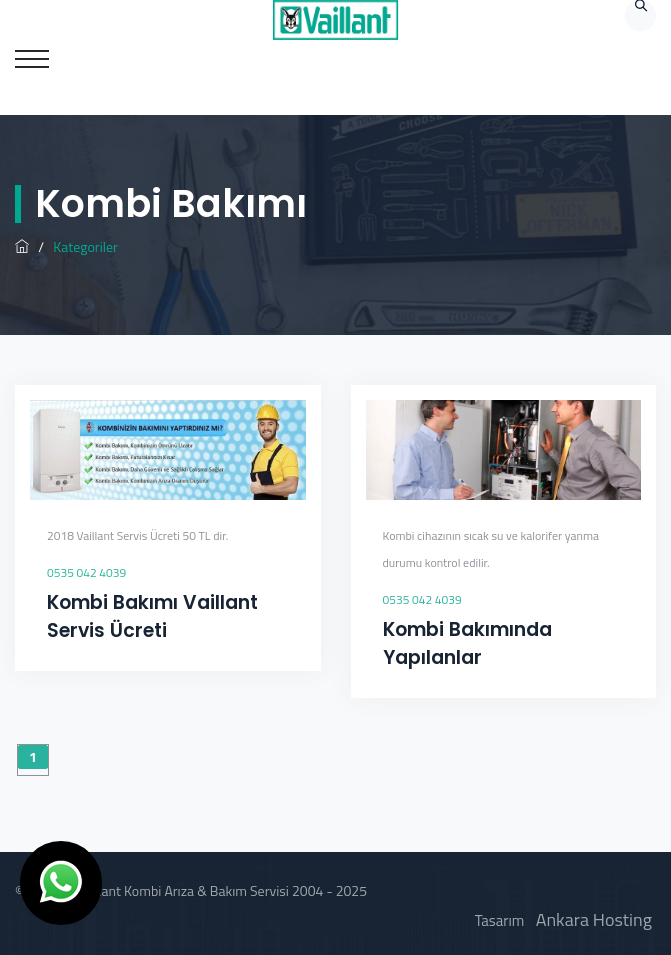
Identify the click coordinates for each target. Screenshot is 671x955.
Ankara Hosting (594, 919)
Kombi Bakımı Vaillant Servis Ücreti (152, 616)
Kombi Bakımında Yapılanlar (467, 643)
